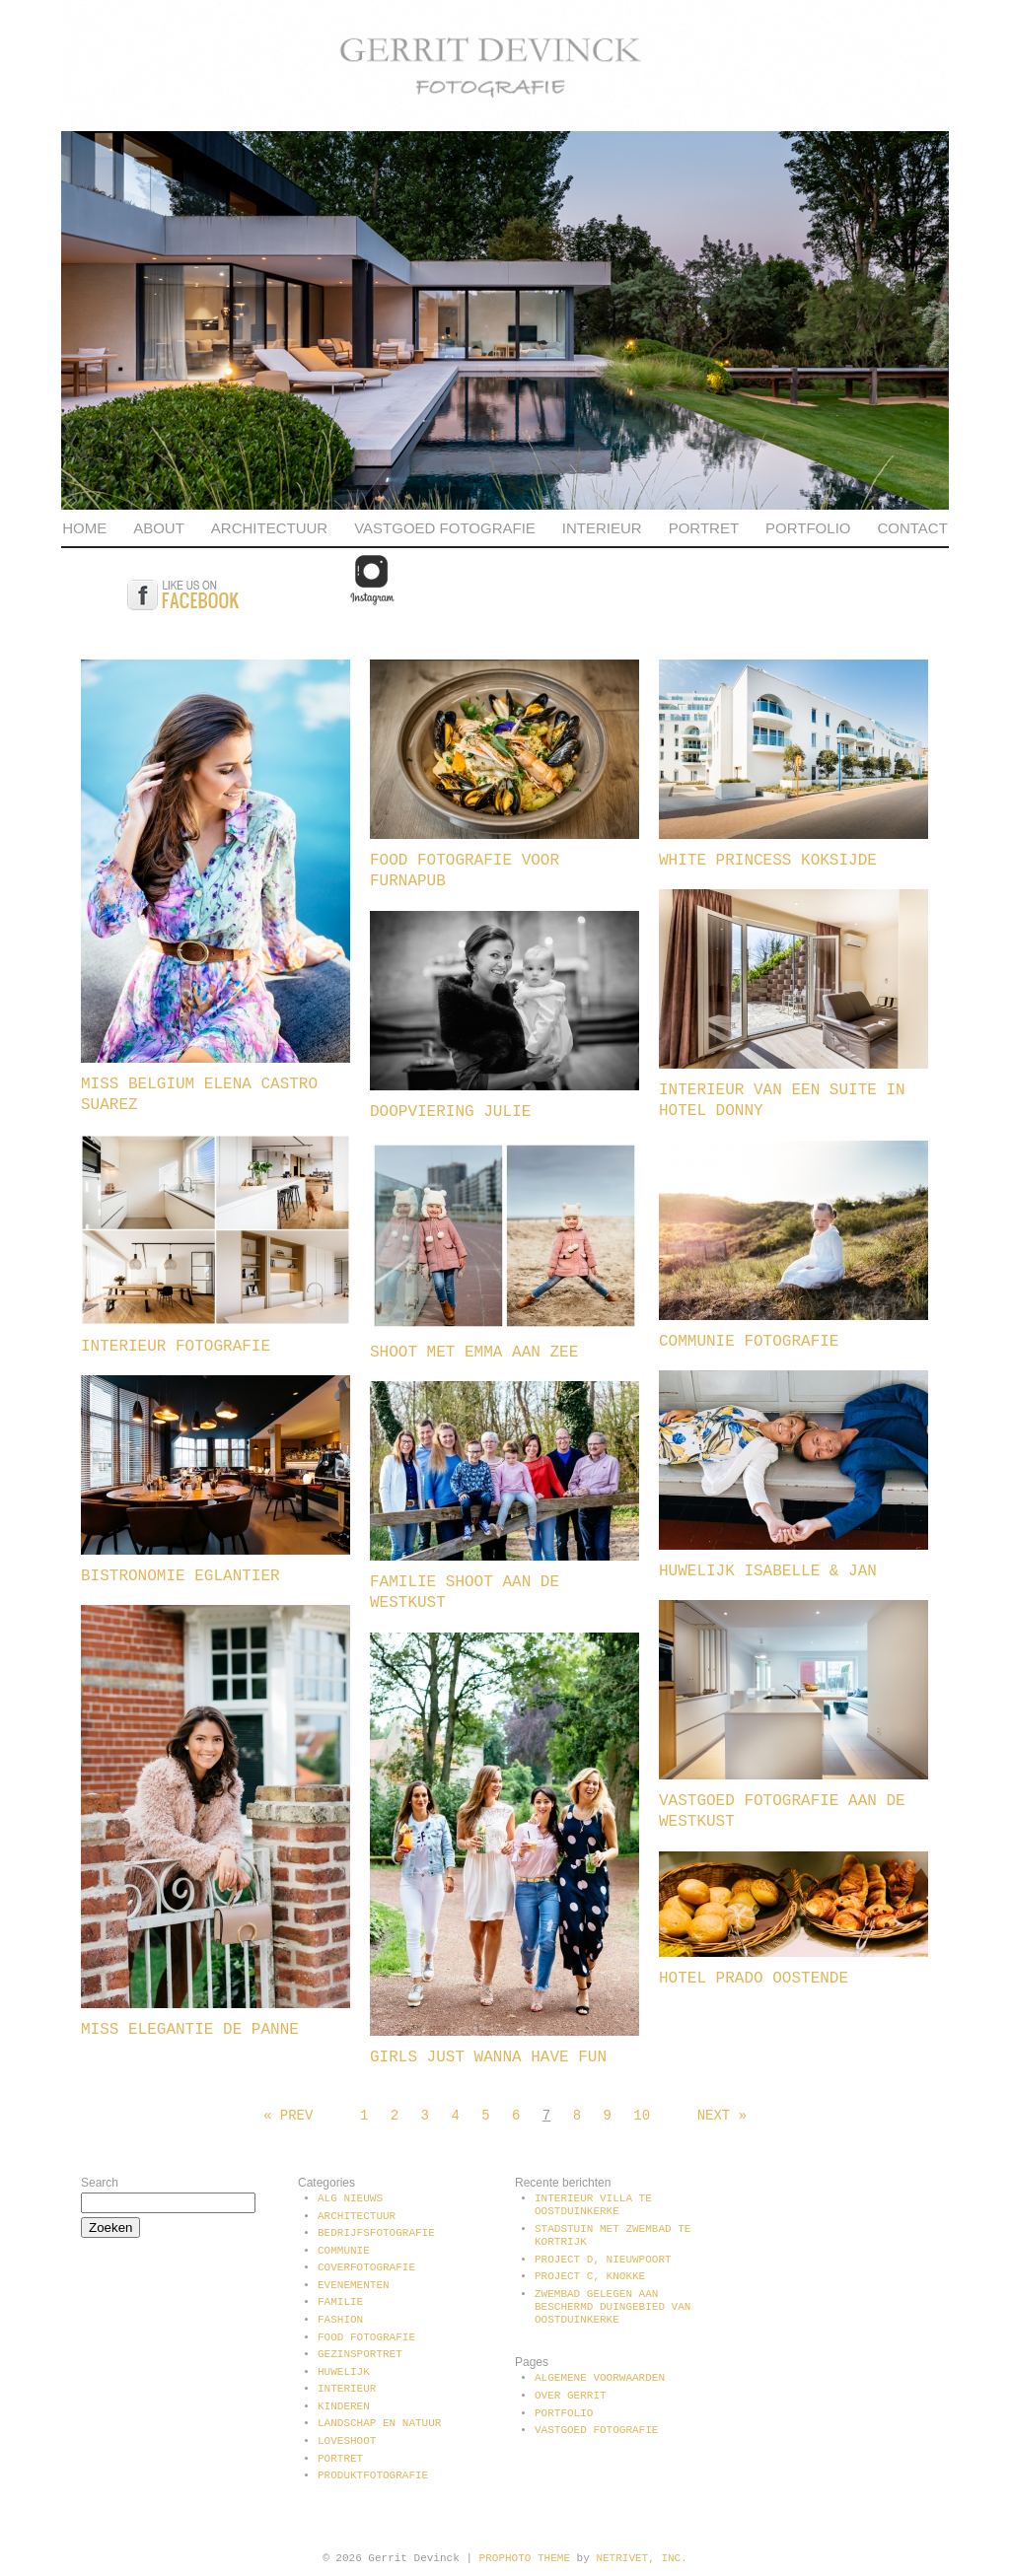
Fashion (340, 2320)
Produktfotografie (373, 2475)
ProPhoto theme (524, 2558)
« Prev (288, 2115)
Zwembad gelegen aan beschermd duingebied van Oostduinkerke (612, 2307)
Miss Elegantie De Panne (190, 2030)
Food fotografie (366, 2337)
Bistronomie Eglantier (180, 1576)
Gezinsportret (360, 2354)
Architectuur (269, 528)
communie (344, 2251)
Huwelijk (344, 2372)
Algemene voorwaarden (600, 2378)
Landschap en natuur (379, 2423)
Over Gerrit (571, 2396)
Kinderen (344, 2406)
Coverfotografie (366, 2267)
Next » (722, 2115)
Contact (912, 528)
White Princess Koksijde (768, 861)
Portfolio (807, 528)
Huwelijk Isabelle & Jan (768, 1571)
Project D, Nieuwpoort (603, 2259)
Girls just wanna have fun (488, 2057)
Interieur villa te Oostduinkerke (593, 2205)
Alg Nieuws (350, 2198)
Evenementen (354, 2285)
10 (641, 2115)
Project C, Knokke (590, 2276)
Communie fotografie (748, 1342)
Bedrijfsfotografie (376, 2233)
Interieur (602, 528)
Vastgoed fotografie (445, 528)
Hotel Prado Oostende (753, 1978)
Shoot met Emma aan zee (474, 1352)
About (158, 528)
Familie (340, 2302)
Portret (704, 528)
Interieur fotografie (175, 1347)
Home (84, 528)
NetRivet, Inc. (641, 2558)
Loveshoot (347, 2441)
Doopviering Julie (450, 1112)
